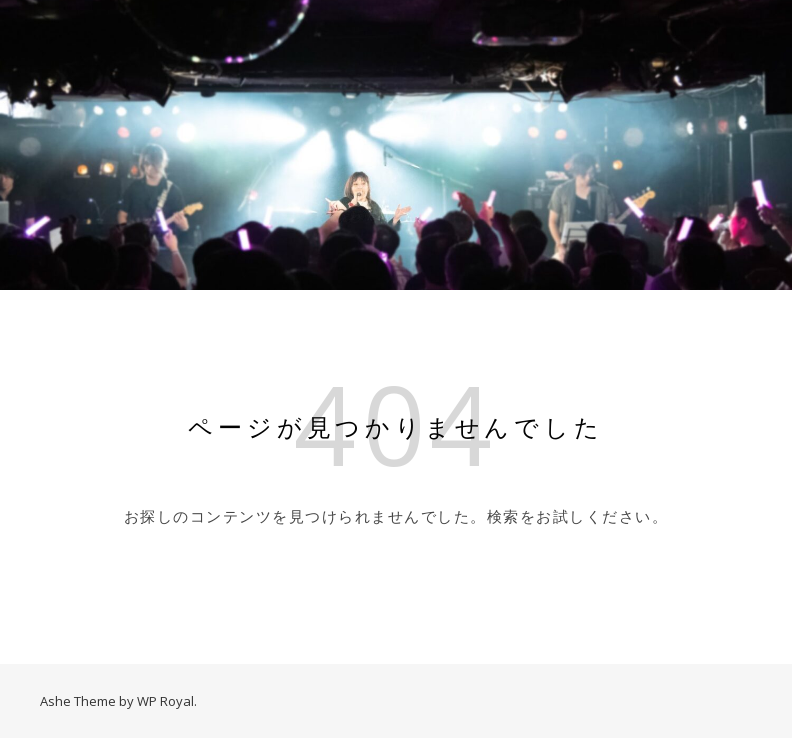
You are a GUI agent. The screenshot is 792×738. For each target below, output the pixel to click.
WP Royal (165, 701)
